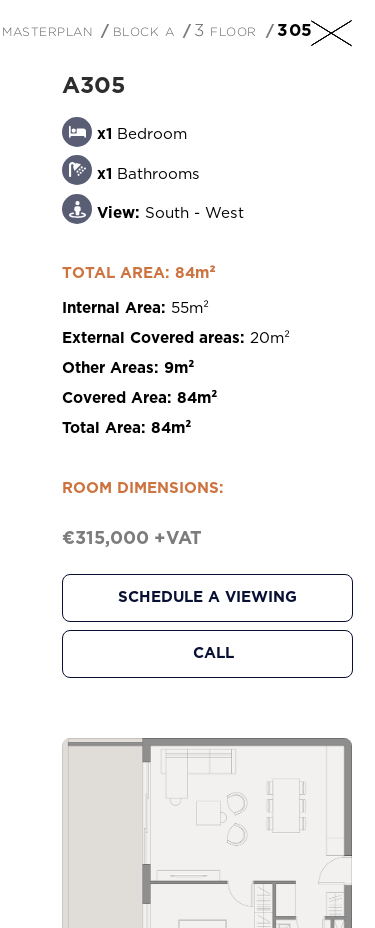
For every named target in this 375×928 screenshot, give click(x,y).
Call (213, 653)
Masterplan (47, 30)
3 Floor (225, 30)
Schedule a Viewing (207, 597)
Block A (144, 30)
